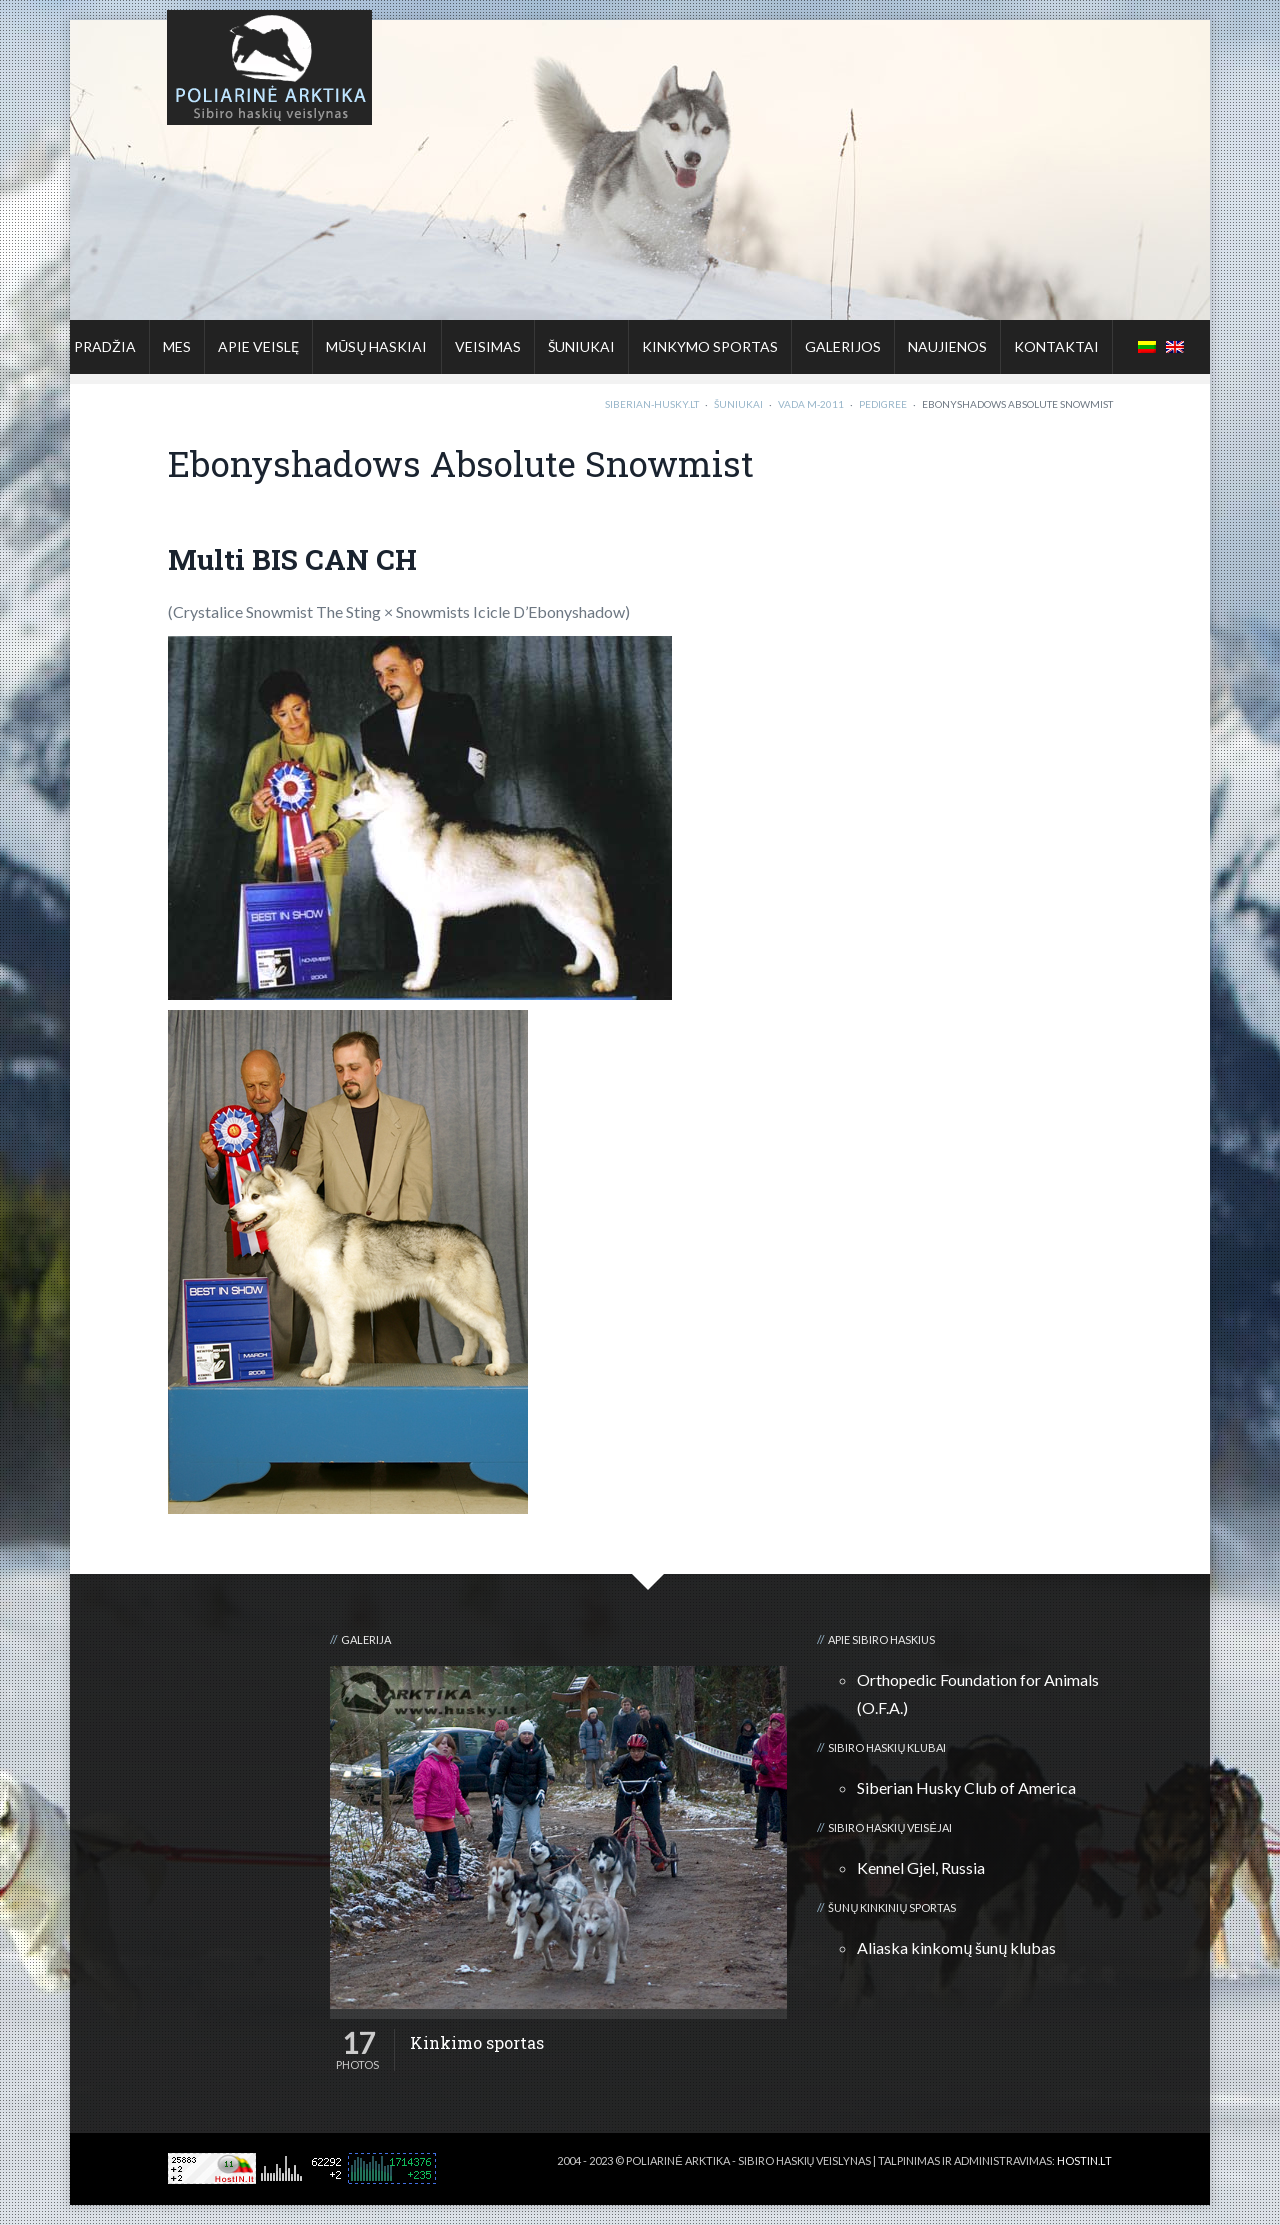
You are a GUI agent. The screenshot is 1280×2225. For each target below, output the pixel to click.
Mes (177, 346)
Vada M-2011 (811, 404)
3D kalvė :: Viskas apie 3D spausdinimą (874, 2176)
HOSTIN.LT (1084, 2160)
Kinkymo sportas (710, 346)
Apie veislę (258, 346)
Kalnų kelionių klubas (1047, 2176)
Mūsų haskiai (376, 346)
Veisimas (488, 346)
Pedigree (883, 404)
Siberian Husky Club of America (966, 1787)
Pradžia (105, 346)
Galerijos (843, 346)
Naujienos (947, 346)
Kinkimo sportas (477, 2043)
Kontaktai (1056, 346)
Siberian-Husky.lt (652, 404)
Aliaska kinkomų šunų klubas (956, 1947)
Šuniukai (581, 346)
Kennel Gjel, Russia (921, 1867)
